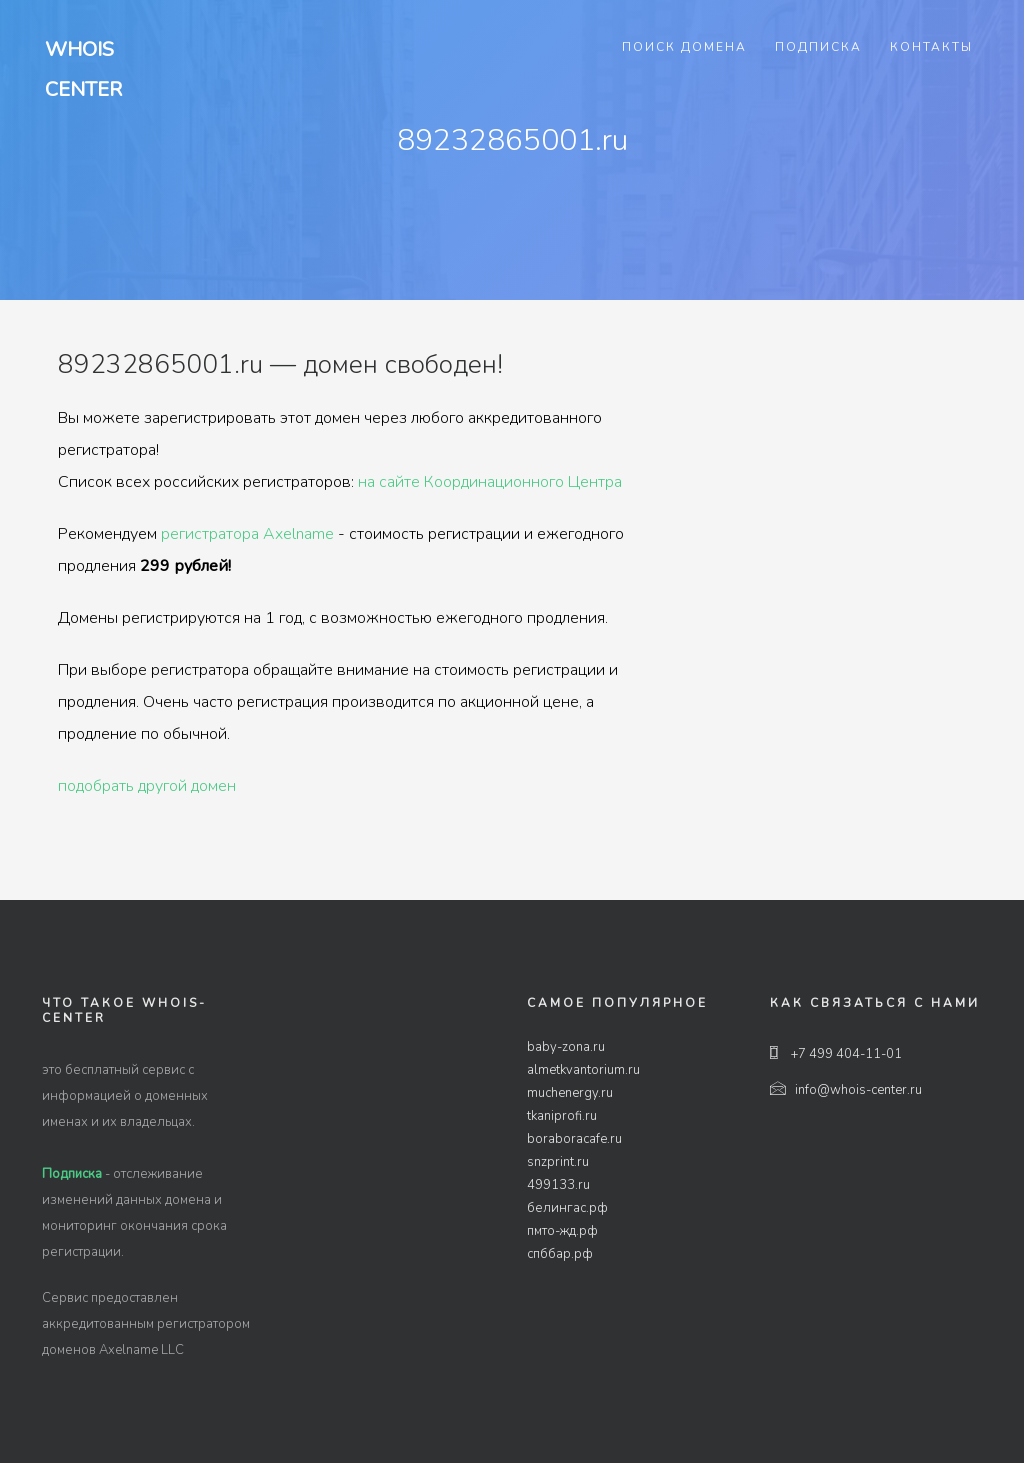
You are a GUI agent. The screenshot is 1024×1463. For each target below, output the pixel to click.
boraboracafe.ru (574, 1139)
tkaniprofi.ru (562, 1116)
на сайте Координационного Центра (490, 482)
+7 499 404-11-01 (836, 1054)
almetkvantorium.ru (583, 1070)
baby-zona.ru (566, 1047)
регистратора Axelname (247, 534)
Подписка (818, 47)
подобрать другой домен (147, 786)
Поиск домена (684, 47)
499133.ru (558, 1185)
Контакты (931, 47)
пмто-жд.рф (562, 1231)
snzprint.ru (558, 1162)
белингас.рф (567, 1208)
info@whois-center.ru (846, 1090)
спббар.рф (560, 1254)
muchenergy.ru (570, 1093)
